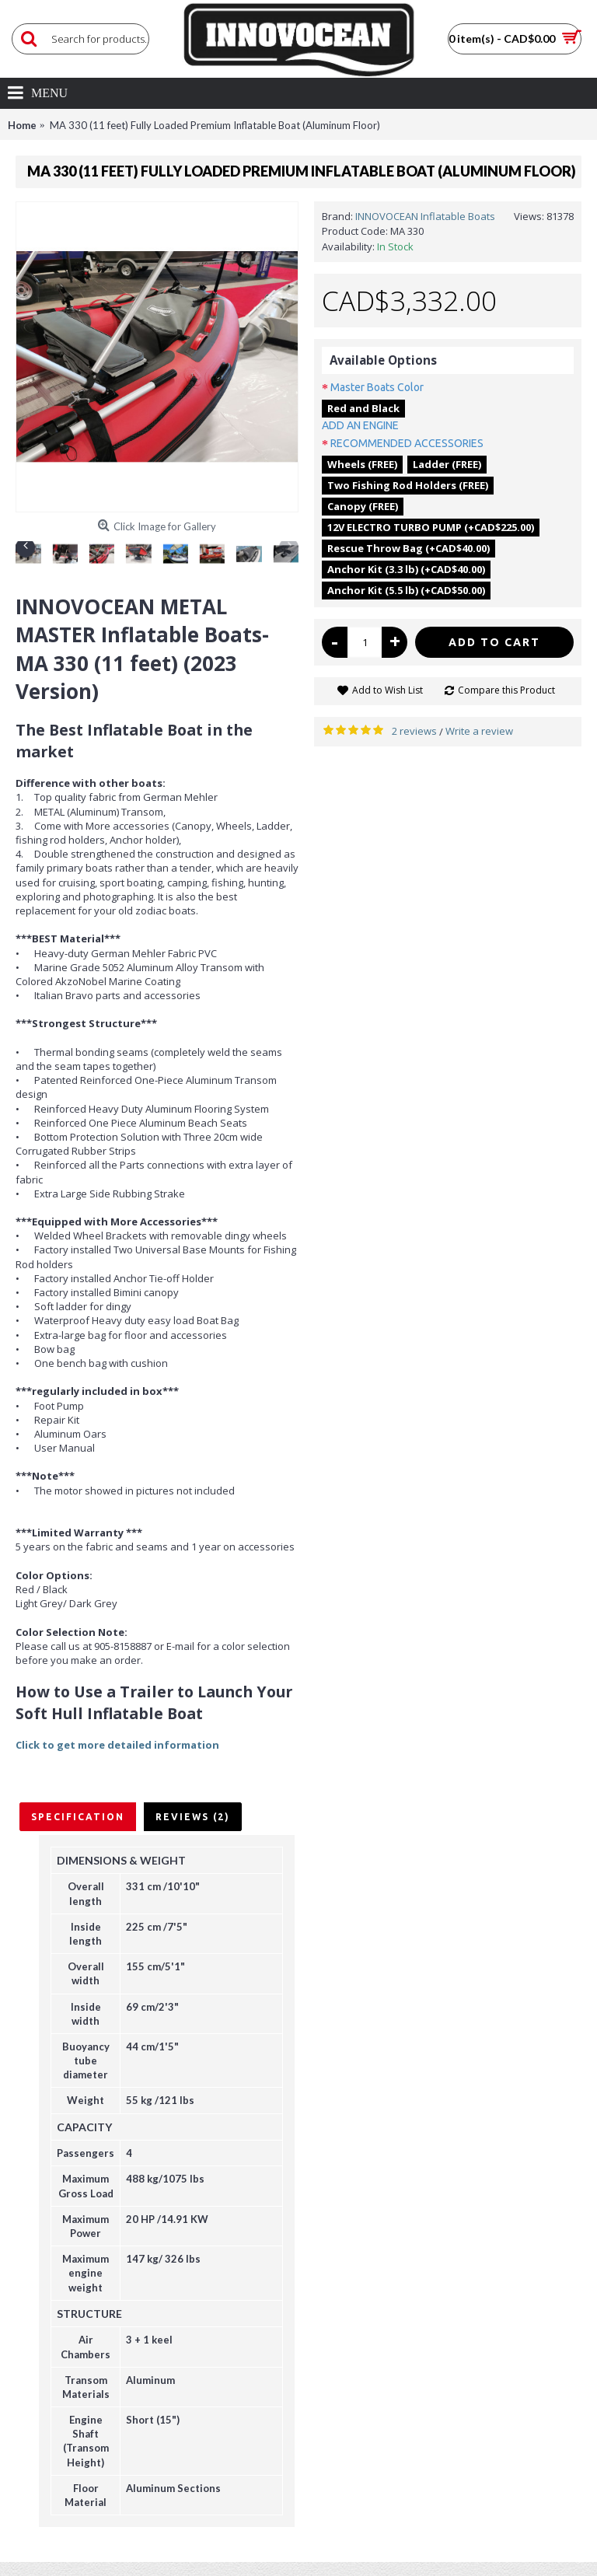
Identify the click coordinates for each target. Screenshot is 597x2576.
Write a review (479, 731)
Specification (77, 1817)
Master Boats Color (377, 387)
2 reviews (414, 731)
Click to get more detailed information (117, 1745)
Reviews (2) (192, 1817)
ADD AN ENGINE (360, 425)
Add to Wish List (387, 690)
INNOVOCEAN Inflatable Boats (425, 216)
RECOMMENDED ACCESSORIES (407, 443)
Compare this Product (506, 690)
